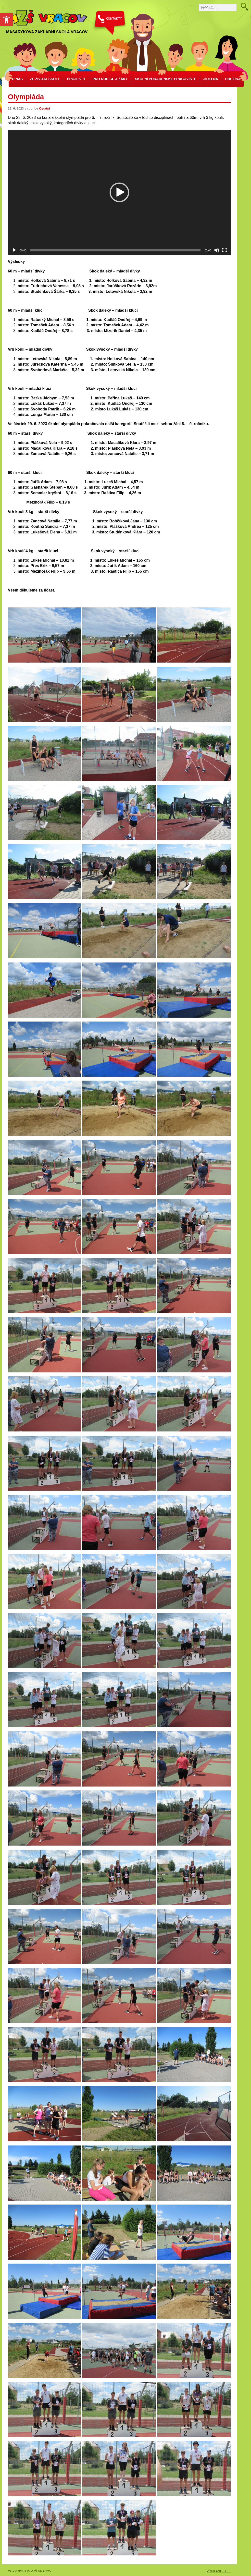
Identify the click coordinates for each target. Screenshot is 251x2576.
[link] (6, 19)
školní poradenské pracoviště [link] (165, 79)
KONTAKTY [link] (114, 18)
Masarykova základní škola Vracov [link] (47, 32)
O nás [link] (17, 79)
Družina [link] (233, 79)
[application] (119, 192)
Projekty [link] (76, 79)
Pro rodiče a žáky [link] (110, 79)
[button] (119, 192)
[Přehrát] (14, 250)
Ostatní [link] (44, 108)
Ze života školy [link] (45, 79)
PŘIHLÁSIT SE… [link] (219, 2571)
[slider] (115, 250)
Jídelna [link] (210, 79)
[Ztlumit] (216, 250)
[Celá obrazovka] (224, 250)
